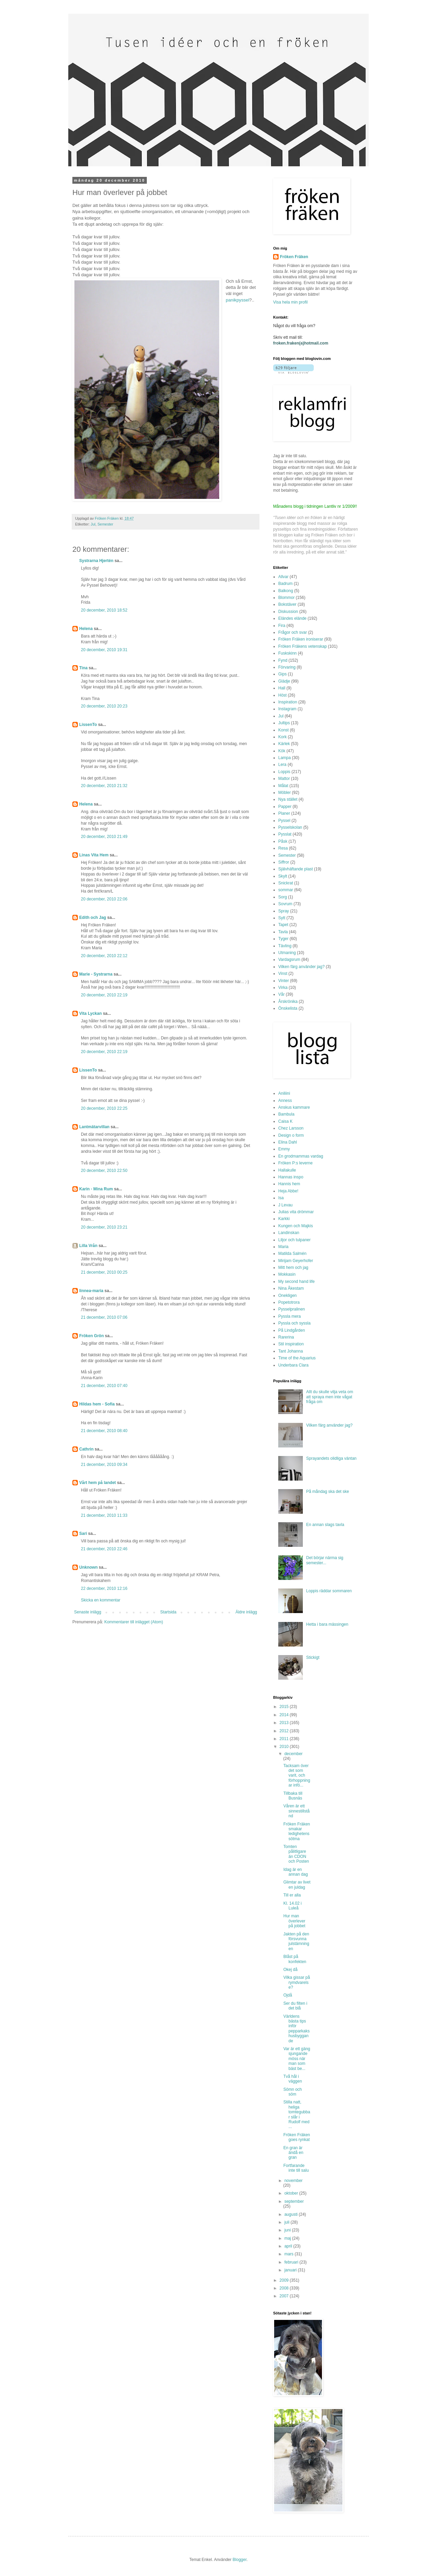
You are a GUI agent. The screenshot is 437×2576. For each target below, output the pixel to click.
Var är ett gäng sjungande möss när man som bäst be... (296, 2058)
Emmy (284, 1149)
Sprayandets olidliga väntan (331, 1458)
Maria (283, 1246)
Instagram (287, 708)
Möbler (284, 792)
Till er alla (292, 1895)
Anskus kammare (294, 1107)
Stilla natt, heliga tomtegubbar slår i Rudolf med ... (296, 2114)
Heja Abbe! (288, 1191)
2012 (285, 1730)
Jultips (284, 722)
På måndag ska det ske (327, 1491)
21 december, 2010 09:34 (104, 1464)
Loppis (284, 771)
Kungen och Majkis (295, 1225)
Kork (282, 736)
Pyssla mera (289, 1316)
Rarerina (286, 1337)
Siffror (283, 862)
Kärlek (284, 743)
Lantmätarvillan (94, 1126)
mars (289, 2254)
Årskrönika (288, 1001)
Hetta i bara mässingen (327, 1624)
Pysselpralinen (291, 1309)
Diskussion (288, 611)
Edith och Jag (92, 917)
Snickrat (285, 883)
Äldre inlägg (246, 1612)
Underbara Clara (293, 1365)
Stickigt (313, 1657)
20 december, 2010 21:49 (104, 836)
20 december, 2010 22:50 (104, 1170)
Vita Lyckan (90, 1013)
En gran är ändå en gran (293, 2152)
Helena (86, 628)
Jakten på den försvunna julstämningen (296, 1941)
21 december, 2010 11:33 (104, 1515)
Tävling (285, 945)
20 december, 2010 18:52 (104, 610)
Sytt (281, 917)
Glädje (284, 681)
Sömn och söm (292, 2092)
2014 (285, 1714)
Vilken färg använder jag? (301, 966)
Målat (283, 785)
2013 (285, 1722)
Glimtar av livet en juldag (296, 1884)
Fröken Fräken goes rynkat (296, 2137)
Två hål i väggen (292, 2079)
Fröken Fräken (294, 256)
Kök (281, 750)
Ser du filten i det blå (295, 2006)
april (288, 2246)
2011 (285, 1738)
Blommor (286, 597)
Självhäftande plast (295, 869)
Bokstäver (287, 604)
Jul (93, 524)
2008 (285, 2288)
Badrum (285, 583)
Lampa (284, 757)
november (293, 2180)
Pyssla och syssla (294, 1323)
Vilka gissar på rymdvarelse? (296, 1982)
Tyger (283, 938)
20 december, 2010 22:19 (104, 995)
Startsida (168, 1612)
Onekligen (287, 1295)
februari (291, 2262)
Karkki (284, 1218)
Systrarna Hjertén (96, 560)
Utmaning (287, 952)
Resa (283, 848)
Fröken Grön (91, 1335)
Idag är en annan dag (295, 1872)
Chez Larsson (291, 1128)
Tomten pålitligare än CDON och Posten (296, 1854)
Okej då (290, 1969)
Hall (281, 688)
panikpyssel (237, 300)
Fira (281, 625)
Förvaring (287, 667)
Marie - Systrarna (95, 974)
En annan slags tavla (325, 1524)
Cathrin (86, 1449)
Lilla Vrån (88, 1245)
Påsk (282, 841)
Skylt (282, 876)
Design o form (291, 1135)
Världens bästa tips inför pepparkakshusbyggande (296, 2028)
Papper (285, 806)
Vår (281, 994)
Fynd (282, 660)
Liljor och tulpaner (294, 1239)
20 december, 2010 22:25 (104, 1108)
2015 (285, 1706)
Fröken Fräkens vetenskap (302, 646)
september (294, 2201)
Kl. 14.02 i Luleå (292, 1905)
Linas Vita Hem (94, 855)
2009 (285, 2280)
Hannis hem (289, 1183)
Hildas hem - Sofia (97, 1404)
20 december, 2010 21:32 (104, 785)
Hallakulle (287, 1170)
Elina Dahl (287, 1142)
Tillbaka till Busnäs (292, 1796)
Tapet (283, 924)
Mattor (284, 778)
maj (288, 2238)
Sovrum (285, 903)
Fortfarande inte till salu (296, 2168)
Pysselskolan (290, 827)
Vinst (282, 973)
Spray (283, 911)
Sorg (282, 897)
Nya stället (287, 799)
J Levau (285, 1205)
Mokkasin (287, 1274)
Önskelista (287, 1008)
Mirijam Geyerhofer (295, 1260)
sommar (285, 889)
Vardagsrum (289, 959)
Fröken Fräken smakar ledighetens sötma (296, 1831)
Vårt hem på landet (97, 1482)
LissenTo (88, 724)
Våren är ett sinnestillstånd (296, 1811)
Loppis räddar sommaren (329, 1590)
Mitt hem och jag (293, 1267)
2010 (285, 1746)
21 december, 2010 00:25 (104, 1272)
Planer (284, 813)
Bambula (286, 1114)
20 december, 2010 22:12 (104, 955)
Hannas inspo (290, 1177)
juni (288, 2230)
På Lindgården (291, 1330)
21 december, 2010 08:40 (104, 1430)
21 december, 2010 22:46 (104, 1548)
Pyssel (284, 820)
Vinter (283, 980)
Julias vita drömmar (296, 1211)
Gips (282, 674)
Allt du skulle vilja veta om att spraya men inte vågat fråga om (329, 1396)
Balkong (285, 590)
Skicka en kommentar (100, 1600)
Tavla (283, 931)
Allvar (283, 576)
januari (291, 2270)
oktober (291, 2193)
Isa (281, 1197)
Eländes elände (292, 618)
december (293, 1753)
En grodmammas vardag (300, 1156)
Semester (105, 524)
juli (287, 2222)
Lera (282, 764)
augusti (291, 2214)
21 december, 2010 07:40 (104, 1385)
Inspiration (287, 702)
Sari (83, 1533)
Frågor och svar (292, 632)
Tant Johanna (290, 1351)
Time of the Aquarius (297, 1358)
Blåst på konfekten (294, 1959)
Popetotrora (289, 1302)
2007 (285, 2296)
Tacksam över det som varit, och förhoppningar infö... (296, 1775)
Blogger (239, 2559)
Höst (282, 695)
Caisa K (285, 1121)
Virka (282, 987)
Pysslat (285, 834)
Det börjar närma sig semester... (324, 1560)
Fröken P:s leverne (295, 1163)
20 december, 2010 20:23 (104, 706)
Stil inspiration (291, 1344)
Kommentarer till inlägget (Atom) (133, 1622)
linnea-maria (91, 1290)
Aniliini (284, 1093)
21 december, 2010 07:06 (104, 1317)
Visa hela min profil (290, 302)
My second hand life (296, 1281)
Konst (283, 730)
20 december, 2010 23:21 (104, 1227)
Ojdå (287, 1995)
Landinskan (288, 1232)
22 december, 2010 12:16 (104, 1588)
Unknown (88, 1567)
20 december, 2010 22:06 (104, 899)
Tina (83, 668)
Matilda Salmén (292, 1253)
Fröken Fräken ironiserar (300, 639)
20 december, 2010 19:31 (104, 649)
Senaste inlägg (87, 1612)
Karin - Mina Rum (96, 1189)
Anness (285, 1100)
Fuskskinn (287, 653)
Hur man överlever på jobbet (294, 1921)
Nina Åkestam (291, 1288)
